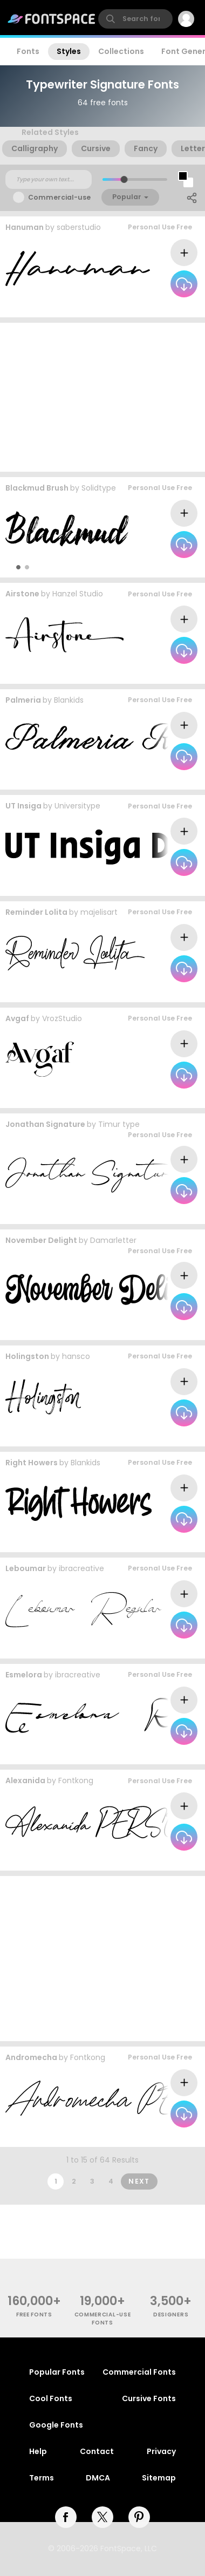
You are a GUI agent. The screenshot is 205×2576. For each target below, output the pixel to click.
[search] (135, 19)
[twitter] (102, 2517)
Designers (170, 2314)
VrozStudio (62, 1018)
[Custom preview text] (48, 179)
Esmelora (23, 1674)
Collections (121, 51)
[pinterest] (139, 2517)
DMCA (98, 2477)
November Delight (41, 1240)
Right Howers (31, 1462)
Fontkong (75, 1780)
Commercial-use (59, 197)
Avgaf (17, 1018)
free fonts (34, 2314)
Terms (41, 2477)
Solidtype (98, 487)
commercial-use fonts (102, 2318)
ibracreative (81, 1568)
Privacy (161, 2451)
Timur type (119, 1124)
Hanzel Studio (77, 593)
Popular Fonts (57, 2372)
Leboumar (25, 1568)
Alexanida (25, 1780)
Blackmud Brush (37, 487)
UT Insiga (23, 805)
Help (38, 2451)
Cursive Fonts (149, 2398)
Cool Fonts (50, 2398)
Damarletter (113, 1240)
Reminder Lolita (36, 912)
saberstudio (79, 227)
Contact (97, 2451)
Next (139, 2181)
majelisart (99, 912)
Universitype (77, 805)
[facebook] (66, 2517)
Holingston (27, 1356)
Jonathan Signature (45, 1124)
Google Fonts (56, 2424)
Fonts (28, 51)
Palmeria (23, 700)
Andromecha (31, 2057)
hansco (76, 1356)
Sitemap (159, 2477)
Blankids (69, 700)
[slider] (123, 179)
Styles (69, 51)
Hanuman (24, 227)
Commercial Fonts (139, 2372)
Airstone (22, 593)
